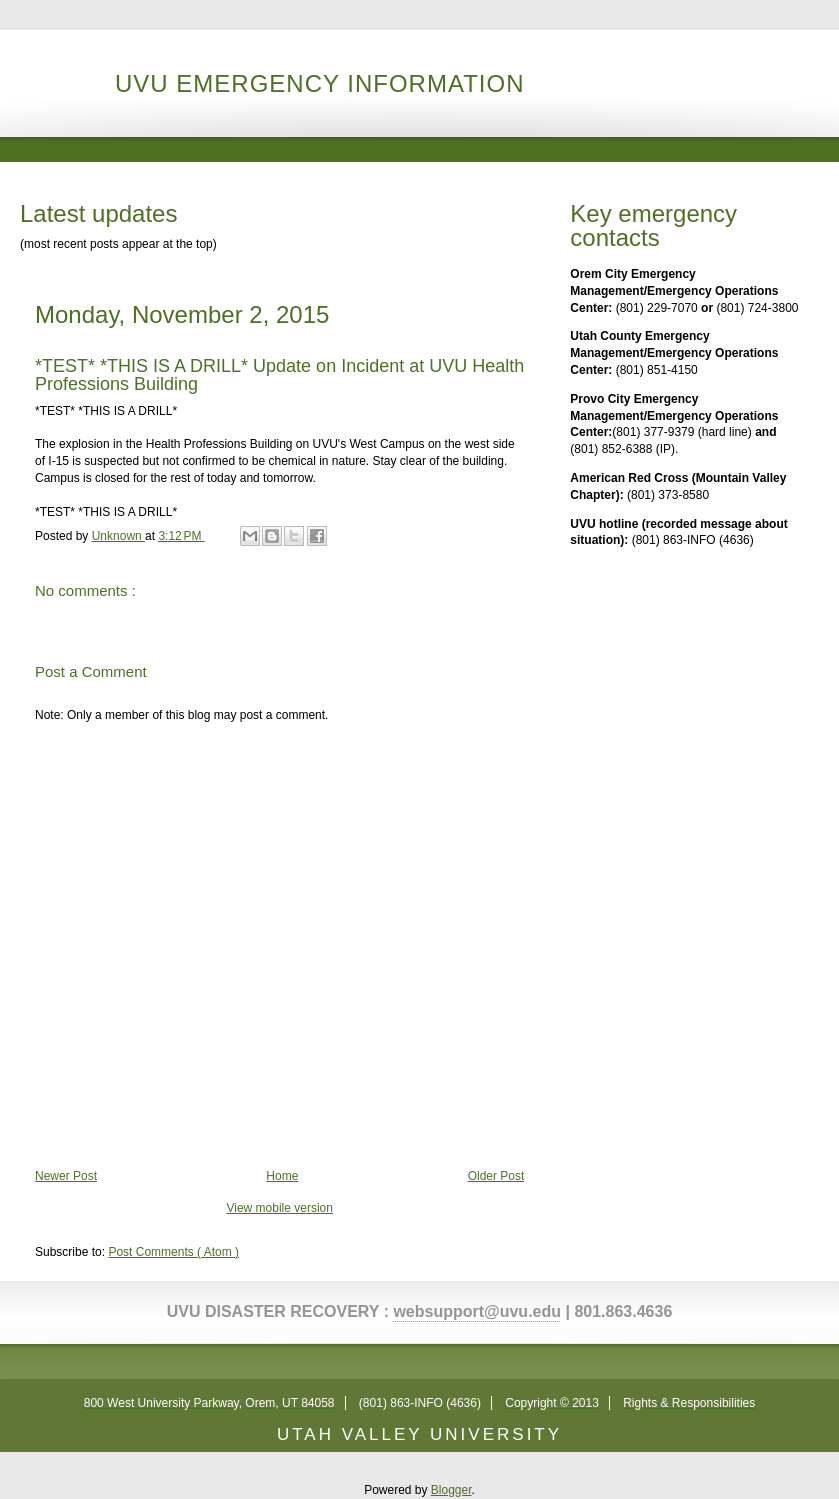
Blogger (451, 1490)
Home (282, 1176)
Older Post (496, 1176)
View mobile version (279, 1208)
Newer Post (66, 1176)
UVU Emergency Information (319, 83)
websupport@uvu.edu (477, 1311)
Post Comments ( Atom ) (173, 1252)
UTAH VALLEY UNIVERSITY (419, 1434)
